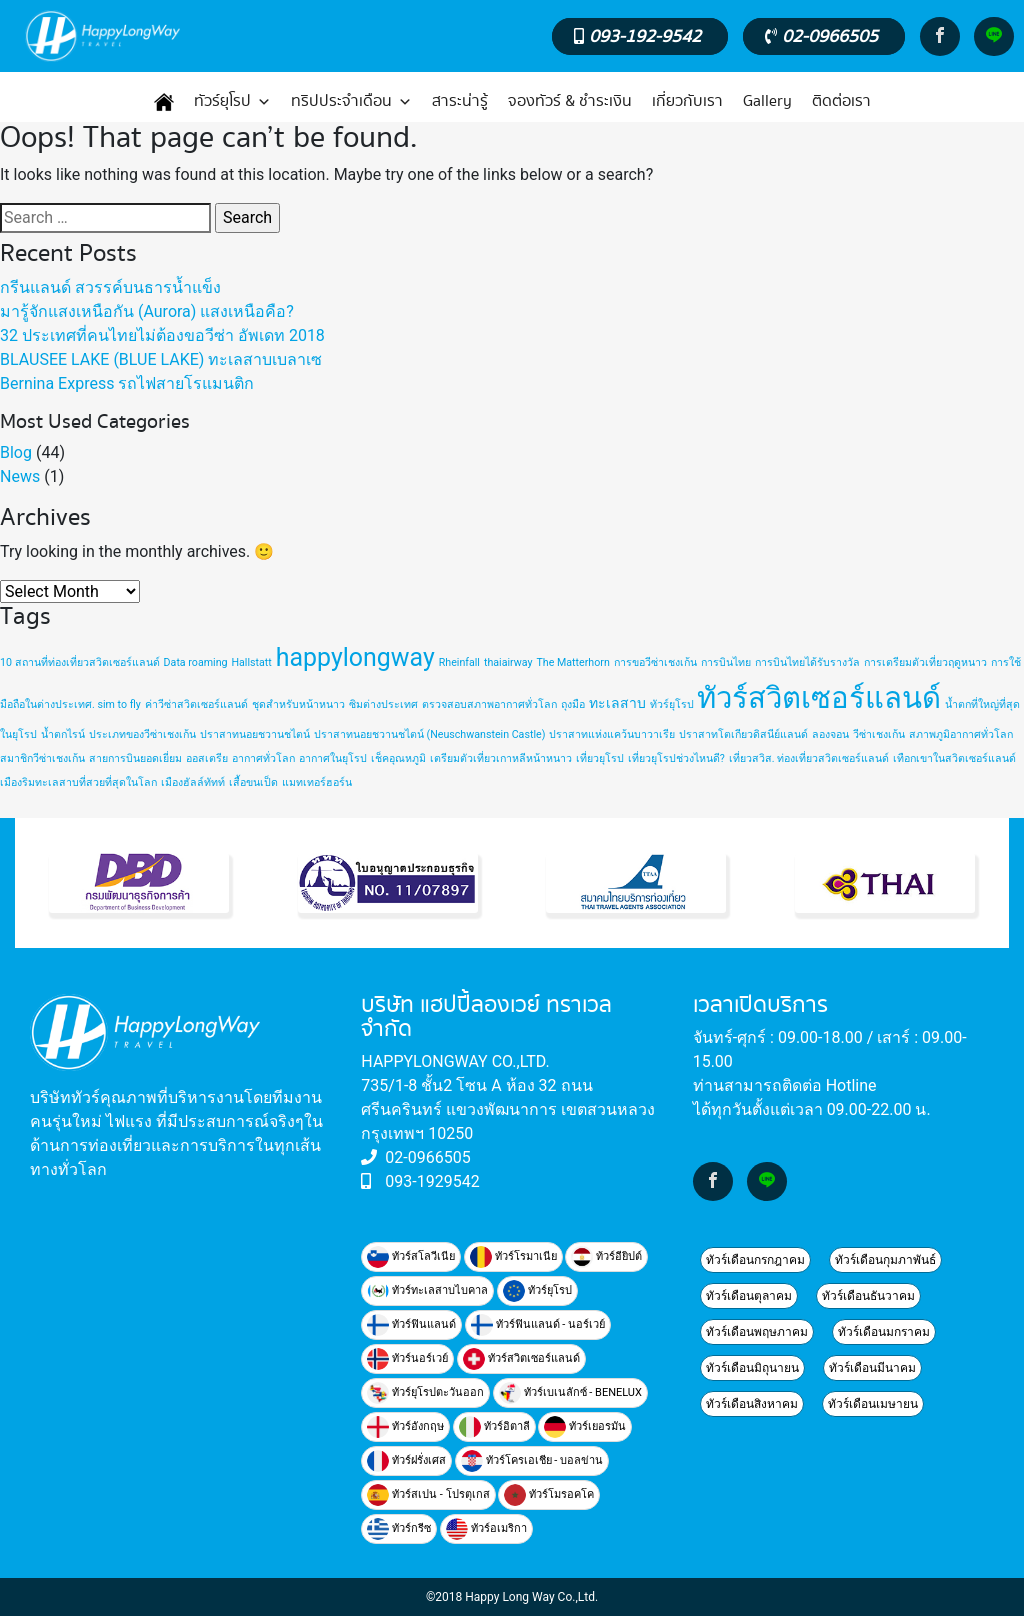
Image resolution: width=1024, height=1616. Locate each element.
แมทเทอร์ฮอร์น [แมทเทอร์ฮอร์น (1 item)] (317, 782)
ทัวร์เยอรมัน (585, 1427)
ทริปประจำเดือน (351, 102)
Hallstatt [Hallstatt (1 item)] (251, 662)
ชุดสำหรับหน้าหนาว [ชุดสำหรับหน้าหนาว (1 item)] (298, 704)
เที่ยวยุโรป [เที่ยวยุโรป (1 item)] (600, 758)
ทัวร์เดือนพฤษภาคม (757, 1332)
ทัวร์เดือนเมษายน (873, 1404)
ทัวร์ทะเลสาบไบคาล (427, 1291)
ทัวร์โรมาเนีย (513, 1257)
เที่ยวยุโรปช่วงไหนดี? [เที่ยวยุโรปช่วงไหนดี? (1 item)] (676, 758)
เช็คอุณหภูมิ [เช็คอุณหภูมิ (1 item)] (398, 758)
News (20, 476)
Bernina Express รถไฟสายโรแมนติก (127, 383)
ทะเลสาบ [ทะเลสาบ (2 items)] (617, 703)
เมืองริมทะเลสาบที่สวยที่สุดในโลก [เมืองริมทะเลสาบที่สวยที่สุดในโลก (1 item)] (78, 782)
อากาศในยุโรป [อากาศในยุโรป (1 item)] (333, 758)
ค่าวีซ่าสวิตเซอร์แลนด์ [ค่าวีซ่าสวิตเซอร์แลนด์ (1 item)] (196, 704)
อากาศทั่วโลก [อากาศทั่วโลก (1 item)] (263, 758)
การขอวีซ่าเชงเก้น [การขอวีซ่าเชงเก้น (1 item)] (655, 662)
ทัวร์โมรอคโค (549, 1495)
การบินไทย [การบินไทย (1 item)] (726, 662)
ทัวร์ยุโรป (232, 102)
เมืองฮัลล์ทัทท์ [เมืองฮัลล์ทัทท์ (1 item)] (193, 782)
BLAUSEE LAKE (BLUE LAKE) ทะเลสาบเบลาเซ (161, 359)
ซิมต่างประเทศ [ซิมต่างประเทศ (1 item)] (383, 704)
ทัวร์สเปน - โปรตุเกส (428, 1495)
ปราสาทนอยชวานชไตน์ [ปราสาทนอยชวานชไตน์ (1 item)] (255, 734)
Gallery (767, 101)
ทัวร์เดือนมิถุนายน (752, 1368)
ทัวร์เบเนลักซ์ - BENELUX (570, 1393)
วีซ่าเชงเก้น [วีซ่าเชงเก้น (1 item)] (879, 734)
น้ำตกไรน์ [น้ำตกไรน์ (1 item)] (63, 734)
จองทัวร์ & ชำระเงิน (570, 101)
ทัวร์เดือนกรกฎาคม (755, 1260)
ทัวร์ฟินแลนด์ (411, 1325)
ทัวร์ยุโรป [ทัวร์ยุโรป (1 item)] (672, 704)
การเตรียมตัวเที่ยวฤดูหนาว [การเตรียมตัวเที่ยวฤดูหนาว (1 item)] (925, 662)
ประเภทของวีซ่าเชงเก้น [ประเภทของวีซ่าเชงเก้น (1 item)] (142, 734)
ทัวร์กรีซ (399, 1529)
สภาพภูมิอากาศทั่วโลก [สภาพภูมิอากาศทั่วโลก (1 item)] (961, 734)
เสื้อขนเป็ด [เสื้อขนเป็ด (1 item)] (253, 782)
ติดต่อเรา (841, 101)
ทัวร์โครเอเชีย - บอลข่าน (532, 1461)
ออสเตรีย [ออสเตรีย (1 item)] (207, 758)
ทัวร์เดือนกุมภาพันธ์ (885, 1260)
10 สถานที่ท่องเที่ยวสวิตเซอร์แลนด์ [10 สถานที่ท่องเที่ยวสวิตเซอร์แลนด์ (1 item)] (80, 662)
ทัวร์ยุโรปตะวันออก (425, 1393)
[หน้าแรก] (164, 102)
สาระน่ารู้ (460, 101)
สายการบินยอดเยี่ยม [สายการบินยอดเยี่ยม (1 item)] (135, 758)
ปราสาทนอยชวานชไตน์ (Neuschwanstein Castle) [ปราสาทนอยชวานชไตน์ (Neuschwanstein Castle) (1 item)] (429, 734)
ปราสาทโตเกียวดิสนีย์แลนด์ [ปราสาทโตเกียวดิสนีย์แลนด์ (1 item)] (743, 734)
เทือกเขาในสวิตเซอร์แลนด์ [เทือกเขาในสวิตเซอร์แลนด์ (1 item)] (954, 758)
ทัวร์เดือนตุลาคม (749, 1296)
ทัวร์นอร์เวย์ (407, 1359)
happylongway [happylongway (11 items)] (355, 657)
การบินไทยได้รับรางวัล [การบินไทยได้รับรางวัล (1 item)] (807, 662)
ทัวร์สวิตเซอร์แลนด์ (521, 1359)
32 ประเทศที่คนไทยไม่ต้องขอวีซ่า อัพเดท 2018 (162, 335)
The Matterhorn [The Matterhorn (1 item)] (573, 662)
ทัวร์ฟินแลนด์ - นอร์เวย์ (538, 1325)
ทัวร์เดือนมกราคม (884, 1332)
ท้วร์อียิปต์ (606, 1257)
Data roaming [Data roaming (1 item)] (196, 662)
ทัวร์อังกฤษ (405, 1427)
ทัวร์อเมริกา (486, 1529)
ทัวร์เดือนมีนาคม (872, 1368)
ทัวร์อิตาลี (494, 1427)
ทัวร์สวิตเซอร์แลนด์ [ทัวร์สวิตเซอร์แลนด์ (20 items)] (819, 698)
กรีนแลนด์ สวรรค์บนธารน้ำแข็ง (110, 287)
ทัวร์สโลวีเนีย (411, 1257)
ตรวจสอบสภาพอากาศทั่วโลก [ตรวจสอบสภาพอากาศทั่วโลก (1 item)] (489, 704)
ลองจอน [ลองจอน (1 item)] (830, 734)
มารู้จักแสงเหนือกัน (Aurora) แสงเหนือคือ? (147, 311)
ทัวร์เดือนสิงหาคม (752, 1404)
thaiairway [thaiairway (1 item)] (508, 662)
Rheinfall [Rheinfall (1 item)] (459, 662)
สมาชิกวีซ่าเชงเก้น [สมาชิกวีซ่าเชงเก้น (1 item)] (42, 758)
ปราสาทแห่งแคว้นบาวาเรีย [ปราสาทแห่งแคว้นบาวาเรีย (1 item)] (612, 734)
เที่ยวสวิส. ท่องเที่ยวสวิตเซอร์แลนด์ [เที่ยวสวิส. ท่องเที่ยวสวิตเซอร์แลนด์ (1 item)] (809, 758)
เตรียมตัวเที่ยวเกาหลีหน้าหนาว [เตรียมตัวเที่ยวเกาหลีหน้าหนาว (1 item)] (501, 758)
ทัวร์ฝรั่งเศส (406, 1461)
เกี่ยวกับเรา (687, 101)
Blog (16, 452)
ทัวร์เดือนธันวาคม (868, 1296)
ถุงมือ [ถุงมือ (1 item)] (573, 704)
